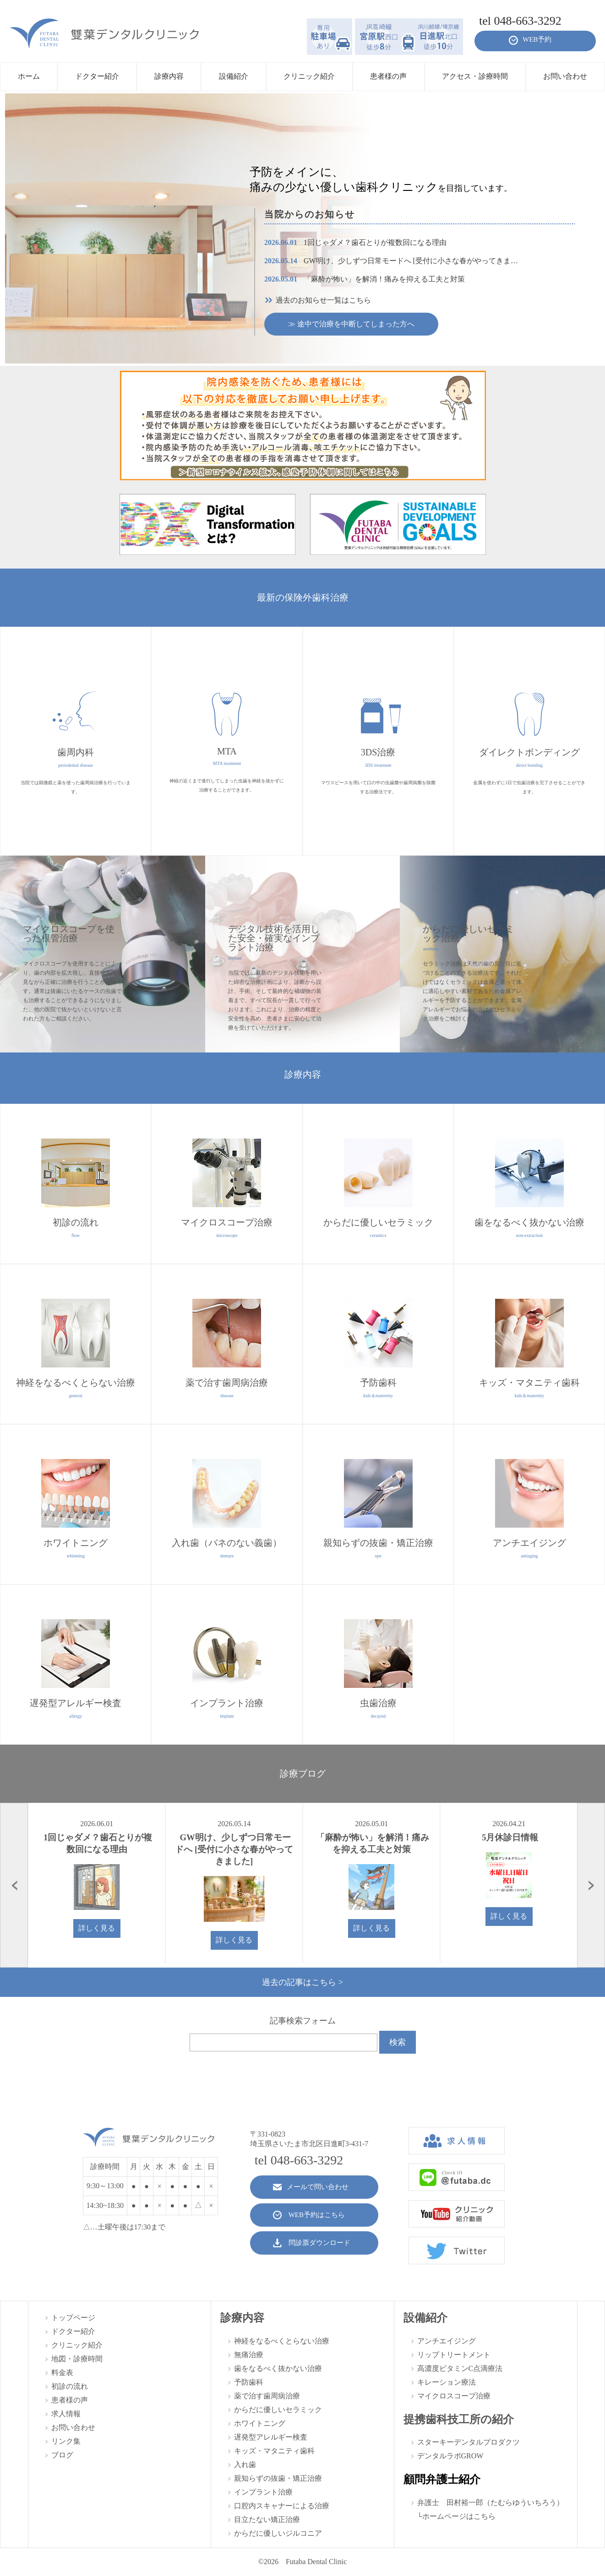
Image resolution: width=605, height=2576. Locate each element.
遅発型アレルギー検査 (270, 2437)
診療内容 (242, 2318)
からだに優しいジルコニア (278, 2533)
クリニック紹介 (77, 2345)
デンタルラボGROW (450, 2456)
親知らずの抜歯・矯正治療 (278, 2478)
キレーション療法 (446, 2382)
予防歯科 (248, 2382)
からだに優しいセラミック (278, 2409)
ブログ (62, 2455)
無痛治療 (248, 2355)
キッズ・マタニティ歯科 (274, 2451)
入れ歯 (245, 2464)
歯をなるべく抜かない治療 (278, 2368)
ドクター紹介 (73, 2331)
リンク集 (66, 2441)
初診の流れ (69, 2386)
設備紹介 (425, 2318)
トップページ (73, 2317)
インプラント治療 (263, 2492)
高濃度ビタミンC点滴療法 (460, 2368)
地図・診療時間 (77, 2359)
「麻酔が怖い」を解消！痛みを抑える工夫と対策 (364, 279)
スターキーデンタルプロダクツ (468, 2442)
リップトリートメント (454, 2355)
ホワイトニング (259, 2423)
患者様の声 (69, 2400)
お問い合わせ (73, 2427)
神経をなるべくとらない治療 (281, 2341)
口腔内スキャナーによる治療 (281, 2506)
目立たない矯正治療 (267, 2519)
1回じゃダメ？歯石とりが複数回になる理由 (355, 242)
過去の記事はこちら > (302, 1982)
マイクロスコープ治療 (454, 2396)
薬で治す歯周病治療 (267, 2396)
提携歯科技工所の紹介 (458, 2419)
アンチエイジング (446, 2341)
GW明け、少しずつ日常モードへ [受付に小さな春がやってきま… (391, 261)
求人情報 (66, 2414)
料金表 (62, 2372)
